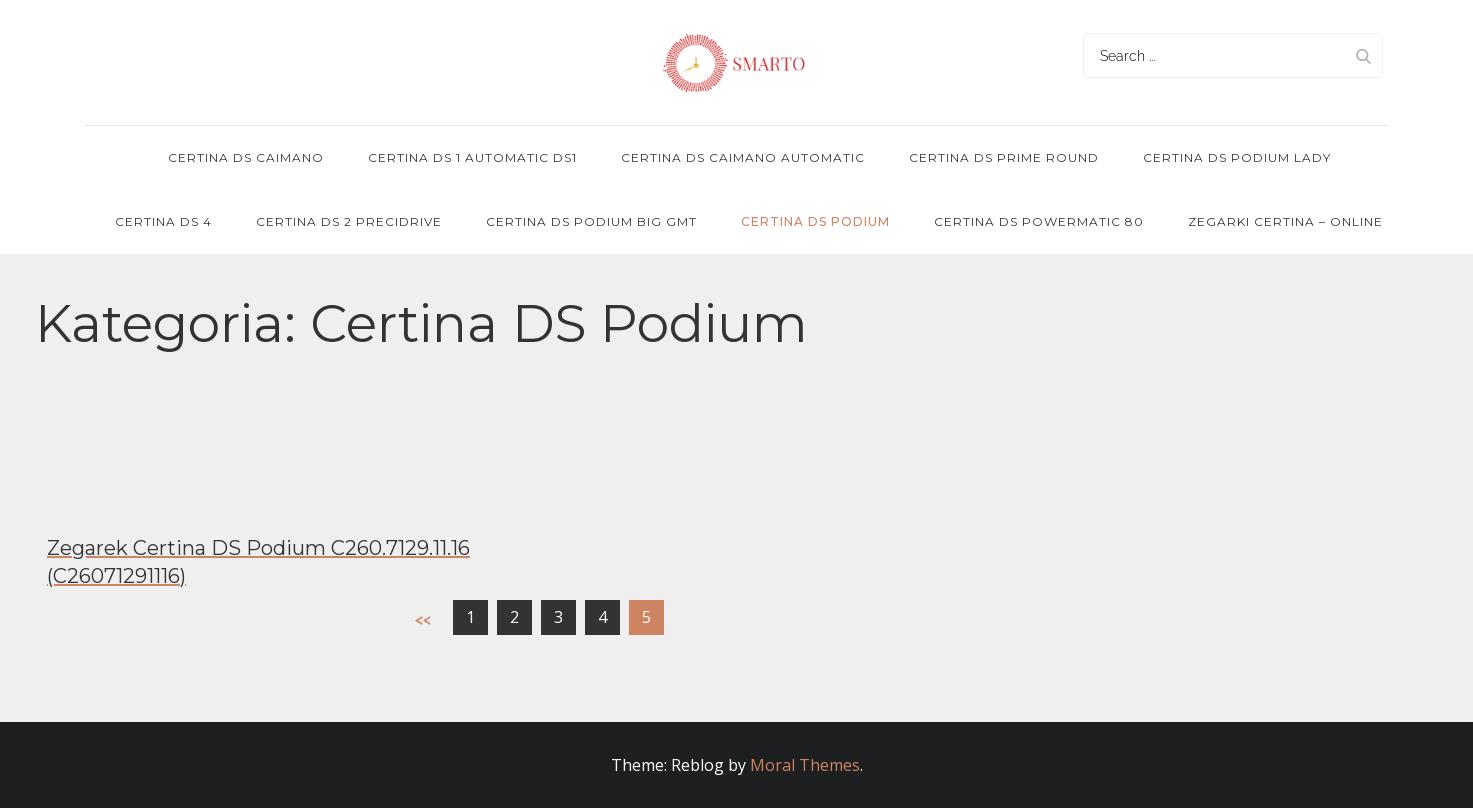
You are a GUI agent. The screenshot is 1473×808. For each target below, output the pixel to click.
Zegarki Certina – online (1285, 221)
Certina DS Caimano (246, 157)
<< (423, 619)
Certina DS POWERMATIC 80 (1039, 221)
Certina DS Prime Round (1004, 157)
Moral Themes (805, 765)
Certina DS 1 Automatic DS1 (472, 157)
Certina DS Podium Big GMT (591, 221)
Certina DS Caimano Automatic (743, 157)
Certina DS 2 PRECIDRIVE (349, 221)
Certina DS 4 (163, 221)
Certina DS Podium (815, 221)
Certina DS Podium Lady (1237, 157)
